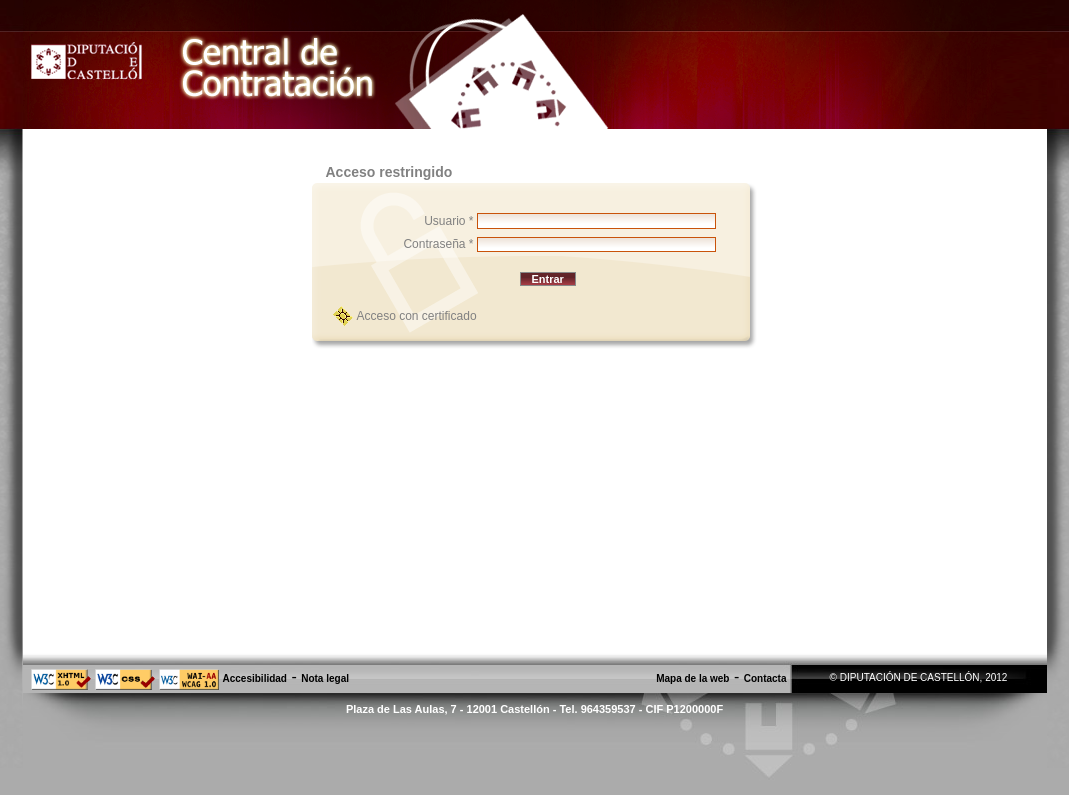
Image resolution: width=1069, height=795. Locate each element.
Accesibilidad (255, 678)
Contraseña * (438, 244)
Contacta (765, 678)
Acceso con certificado (417, 316)
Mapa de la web (692, 678)
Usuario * (448, 221)
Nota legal (325, 678)
